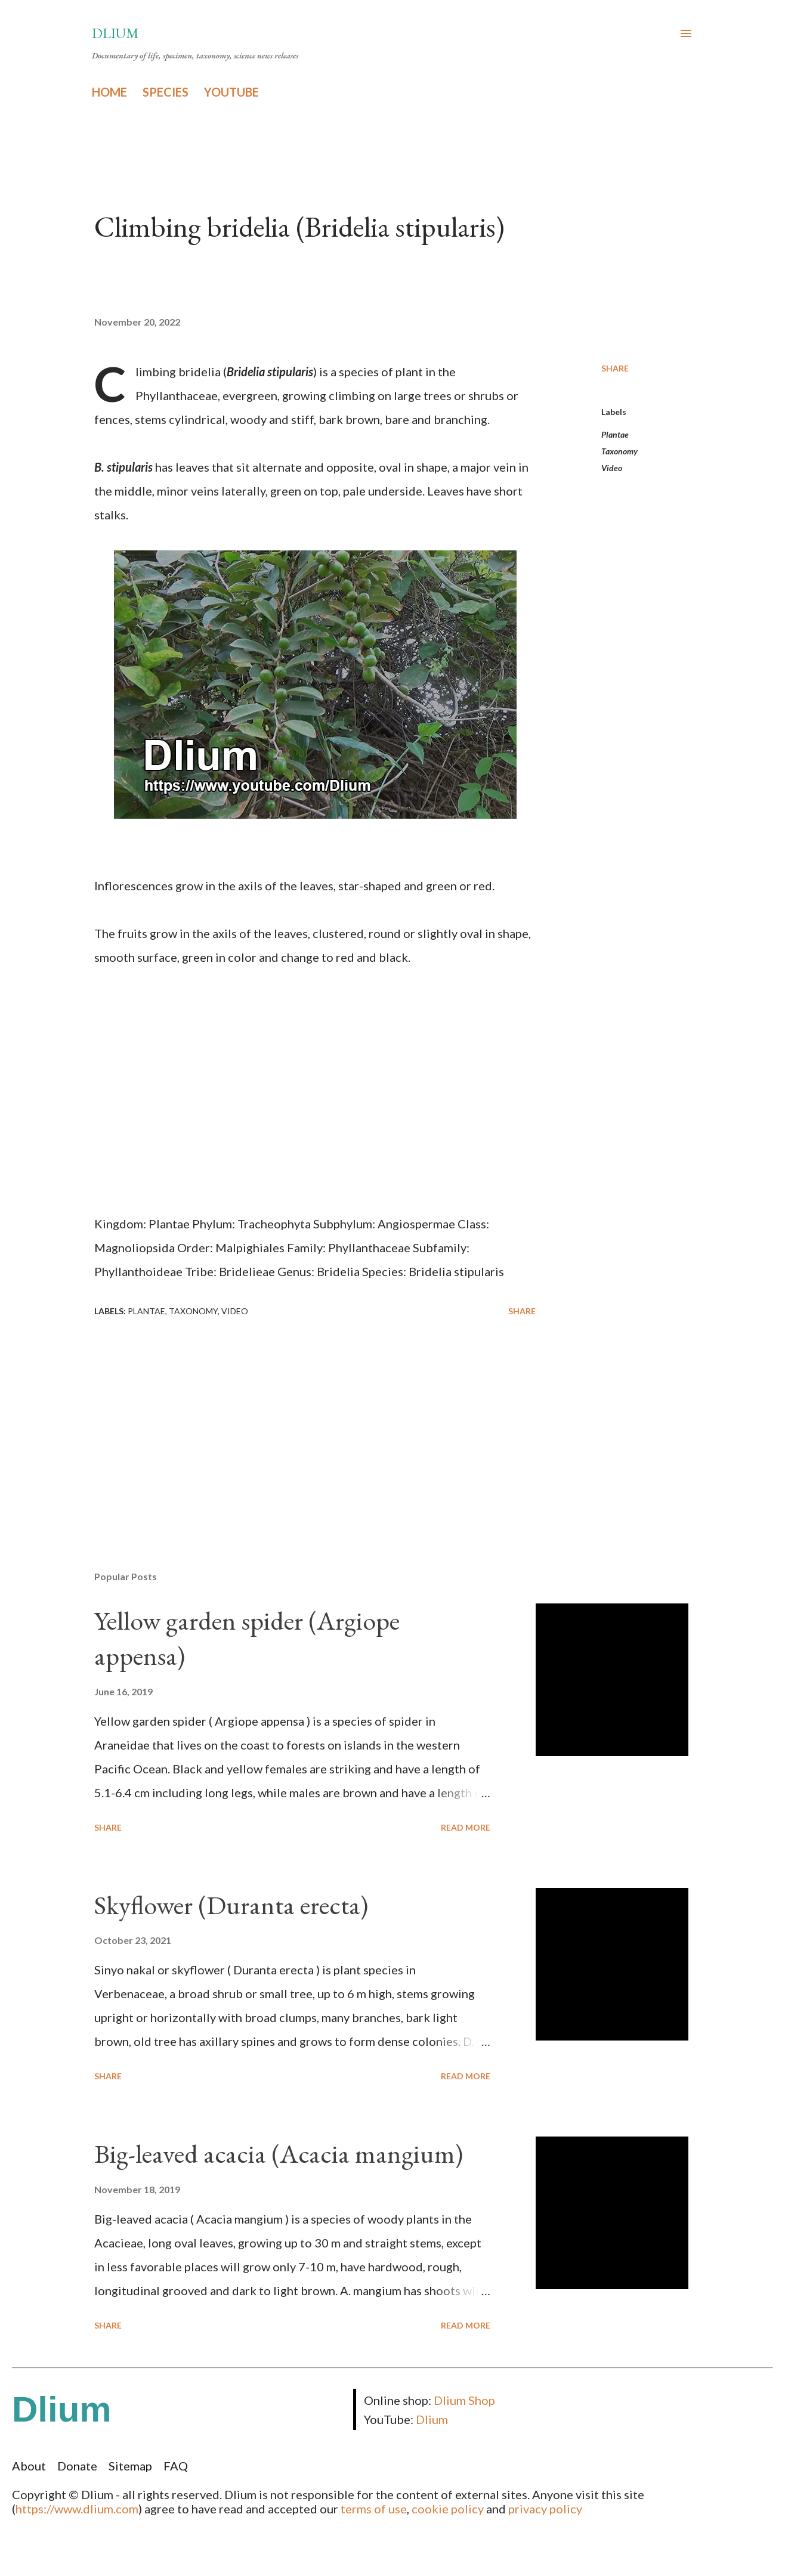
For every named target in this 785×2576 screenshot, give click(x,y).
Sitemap (130, 2466)
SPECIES (165, 92)
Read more (465, 1827)
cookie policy (448, 2508)
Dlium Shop (464, 2400)
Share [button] (615, 368)
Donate (77, 2466)
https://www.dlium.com (77, 2508)
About (29, 2466)
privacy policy (545, 2508)
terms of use (374, 2508)
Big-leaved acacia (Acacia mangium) (278, 2154)
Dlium (115, 33)
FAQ (175, 2466)
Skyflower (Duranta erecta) (231, 1905)
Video (611, 468)
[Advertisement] (295, 1422)
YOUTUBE (231, 92)
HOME (109, 92)
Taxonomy (619, 451)
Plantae (615, 434)
